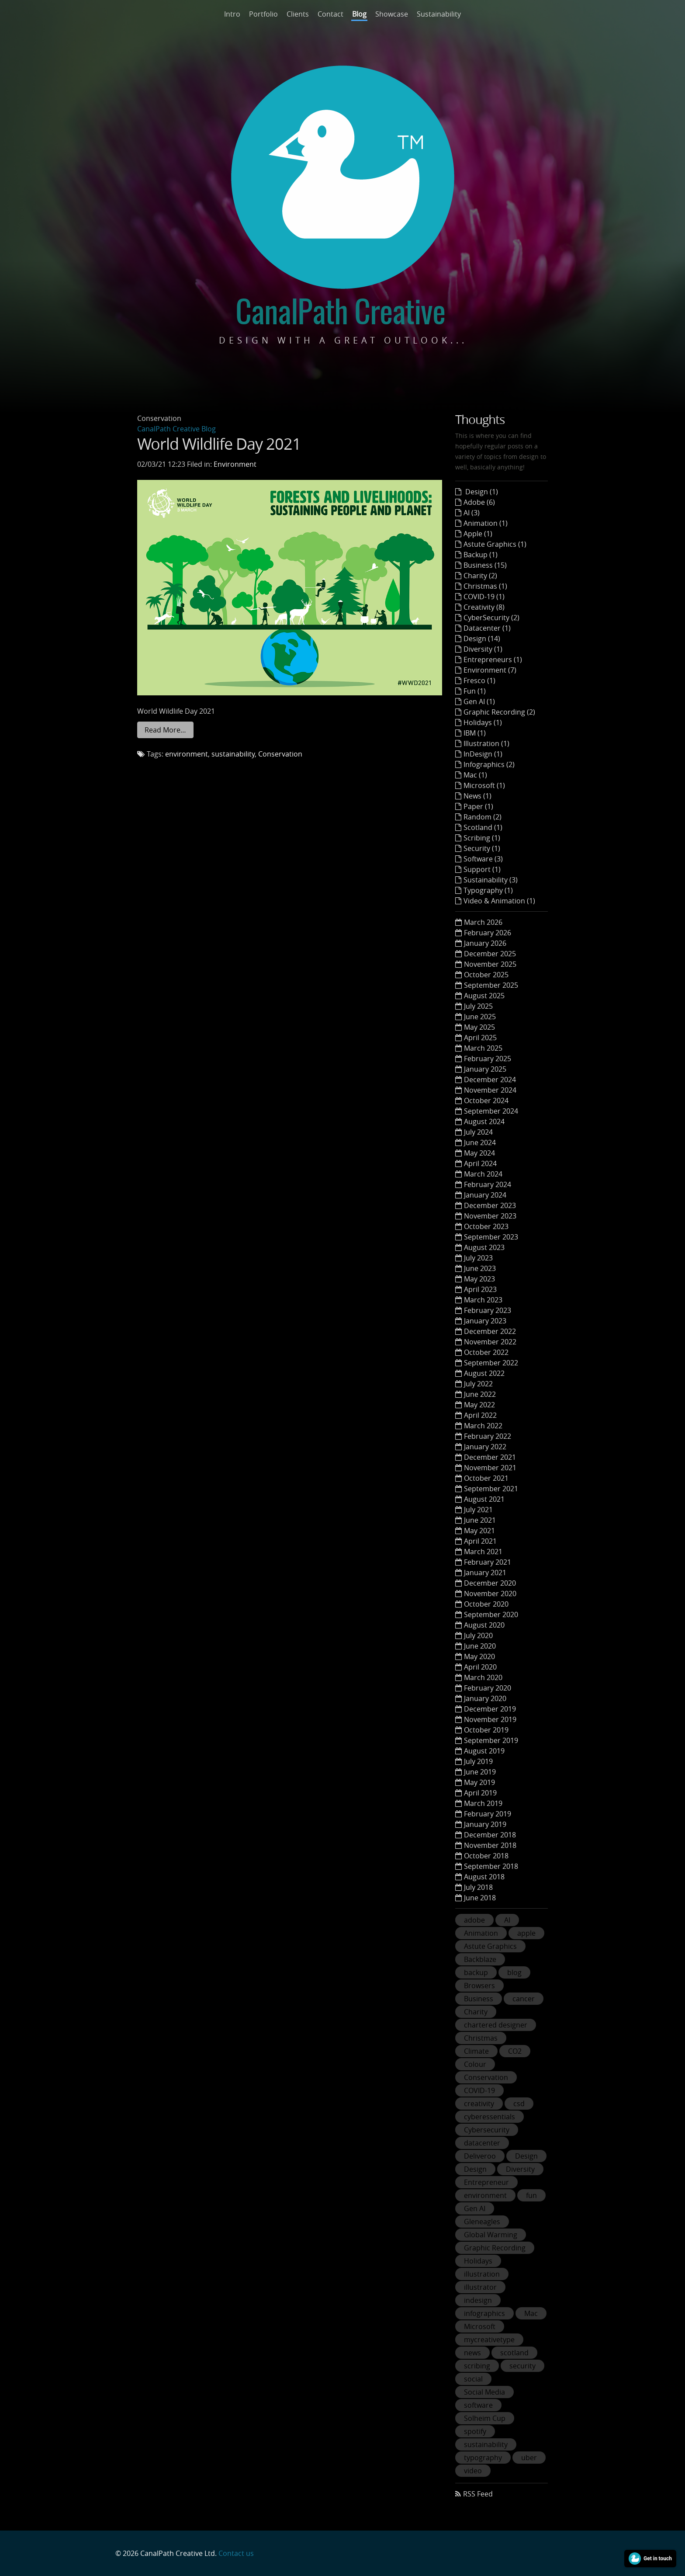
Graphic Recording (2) (499, 712)
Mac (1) (475, 775)
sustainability (233, 754)
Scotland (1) (483, 827)
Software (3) (483, 859)
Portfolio (263, 14)
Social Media (484, 2392)
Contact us (236, 2553)
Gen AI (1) (479, 701)
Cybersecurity (486, 2130)
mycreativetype (489, 2339)
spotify (475, 2431)
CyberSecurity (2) (491, 617)
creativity (479, 2103)
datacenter (482, 2143)
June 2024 (480, 1142)
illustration (482, 2274)
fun (531, 2195)
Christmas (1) (485, 586)
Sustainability (439, 14)
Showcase (391, 14)
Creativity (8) (484, 607)
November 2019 (490, 1719)
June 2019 (480, 1772)
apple (526, 1933)
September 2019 (491, 1740)
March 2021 (483, 1551)
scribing (477, 2366)
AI (507, 1920)
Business (478, 1998)
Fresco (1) (479, 680)
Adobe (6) (479, 502)
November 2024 (490, 1090)
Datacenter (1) (487, 628)
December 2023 (490, 1205)
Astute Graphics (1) (495, 544)
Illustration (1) (486, 743)
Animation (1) (486, 523)
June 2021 (480, 1520)
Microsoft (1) (484, 785)
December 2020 (490, 1583)
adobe (474, 1920)
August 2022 (484, 1373)
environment (186, 754)
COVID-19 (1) (484, 596)
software (478, 2405)
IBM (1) (475, 733)
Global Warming (490, 2234)
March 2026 (483, 922)
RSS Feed (478, 2494)
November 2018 (490, 1845)
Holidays (478, 2261)
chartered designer (495, 2025)
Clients (298, 14)
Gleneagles (482, 2221)
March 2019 (483, 1803)
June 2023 (480, 1268)
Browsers (479, 1985)
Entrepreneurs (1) (493, 659)
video (473, 2470)
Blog (359, 14)
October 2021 (486, 1478)
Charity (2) (480, 575)
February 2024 (487, 1184)
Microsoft (479, 2326)
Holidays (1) (483, 722)
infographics (484, 2313)
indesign (478, 2300)
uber (529, 2457)
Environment (235, 464)
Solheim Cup (484, 2418)
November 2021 (490, 1467)
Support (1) (482, 869)
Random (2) (483, 817)
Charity (476, 2012)
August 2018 (484, 1877)
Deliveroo (480, 2156)
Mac (531, 2313)
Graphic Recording (495, 2248)
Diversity (520, 2169)
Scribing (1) (482, 838)
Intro (232, 14)
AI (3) (472, 512)
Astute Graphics (490, 1946)
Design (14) (482, 638)
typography (483, 2457)
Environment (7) (490, 670)
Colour (475, 2064)
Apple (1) (478, 533)
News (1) (477, 796)
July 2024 (478, 1132)
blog (514, 1972)
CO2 (515, 2051)
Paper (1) (478, 806)
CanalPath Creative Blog (176, 429)
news (472, 2352)
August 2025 (484, 995)
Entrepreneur (486, 2182)
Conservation (280, 754)
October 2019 (486, 1730)
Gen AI (474, 2208)
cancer (523, 1998)
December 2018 (490, 1835)
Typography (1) (488, 890)
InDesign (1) (483, 754)
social (473, 2379)
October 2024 (486, 1100)
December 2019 (490, 1709)
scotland (514, 2352)
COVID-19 (479, 2090)
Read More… (165, 730)
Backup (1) (481, 554)
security (522, 2366)
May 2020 (479, 1656)
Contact (330, 14)
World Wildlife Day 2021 (219, 443)
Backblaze (480, 1959)
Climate (476, 2051)
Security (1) (482, 848)
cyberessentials (489, 2116)
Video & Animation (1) (499, 901)
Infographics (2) (489, 764)
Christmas (481, 2038)
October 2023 (486, 1226)
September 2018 (491, 1866)
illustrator (480, 2287)
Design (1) (481, 491)
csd (519, 2103)
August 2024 (484, 1121)
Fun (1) (475, 691)
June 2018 (480, 1897)
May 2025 (479, 1027)
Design (526, 2156)
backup (476, 1972)
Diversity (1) (483, 649)
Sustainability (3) (491, 880)
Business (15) (485, 565)
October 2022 (486, 1352)
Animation (481, 1933)
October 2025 (486, 974)
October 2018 (486, 1856)
